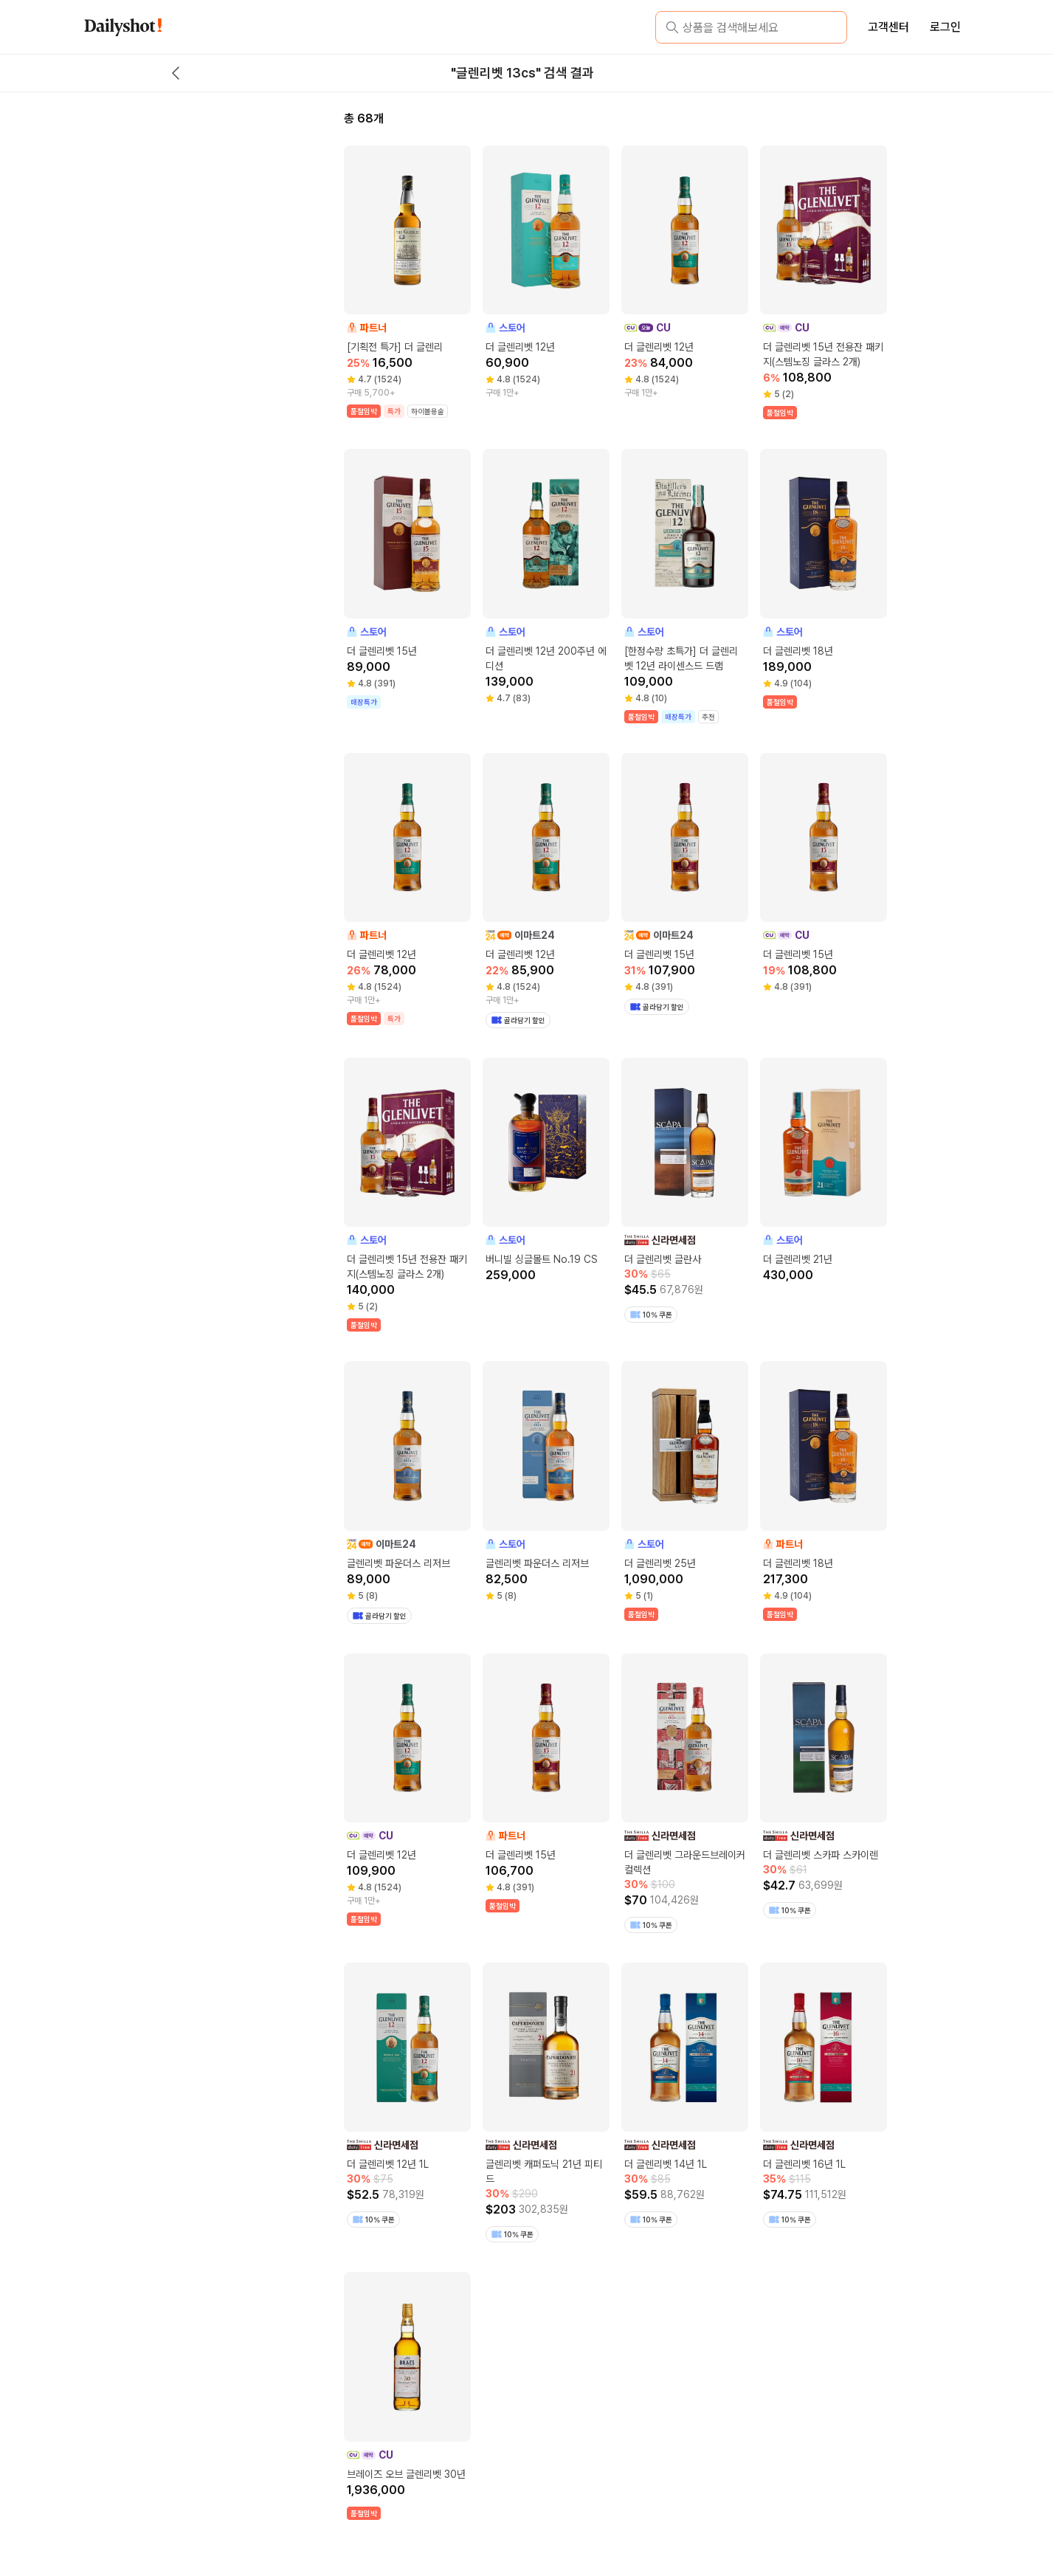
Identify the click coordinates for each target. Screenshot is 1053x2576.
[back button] (175, 73)
